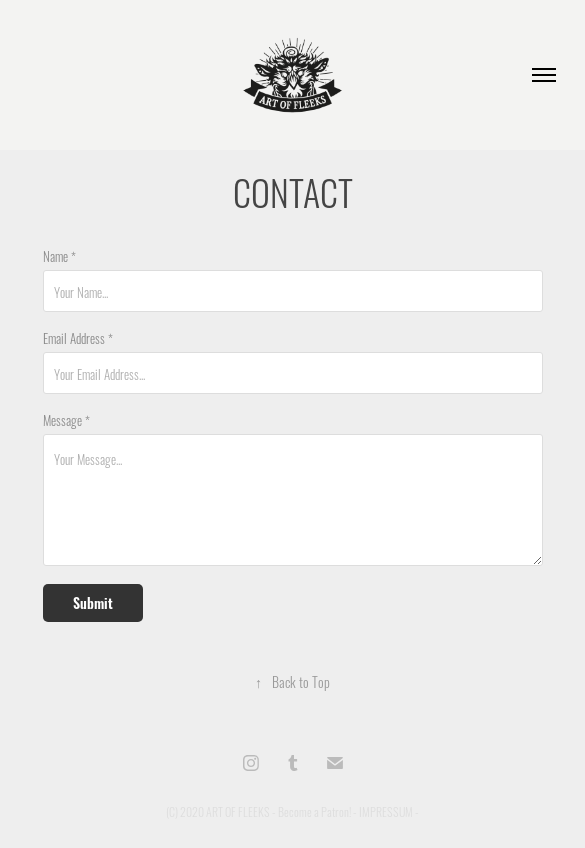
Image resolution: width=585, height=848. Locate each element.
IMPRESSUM (386, 810)
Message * (66, 419)
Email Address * (78, 337)
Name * (59, 255)
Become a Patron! (314, 810)
